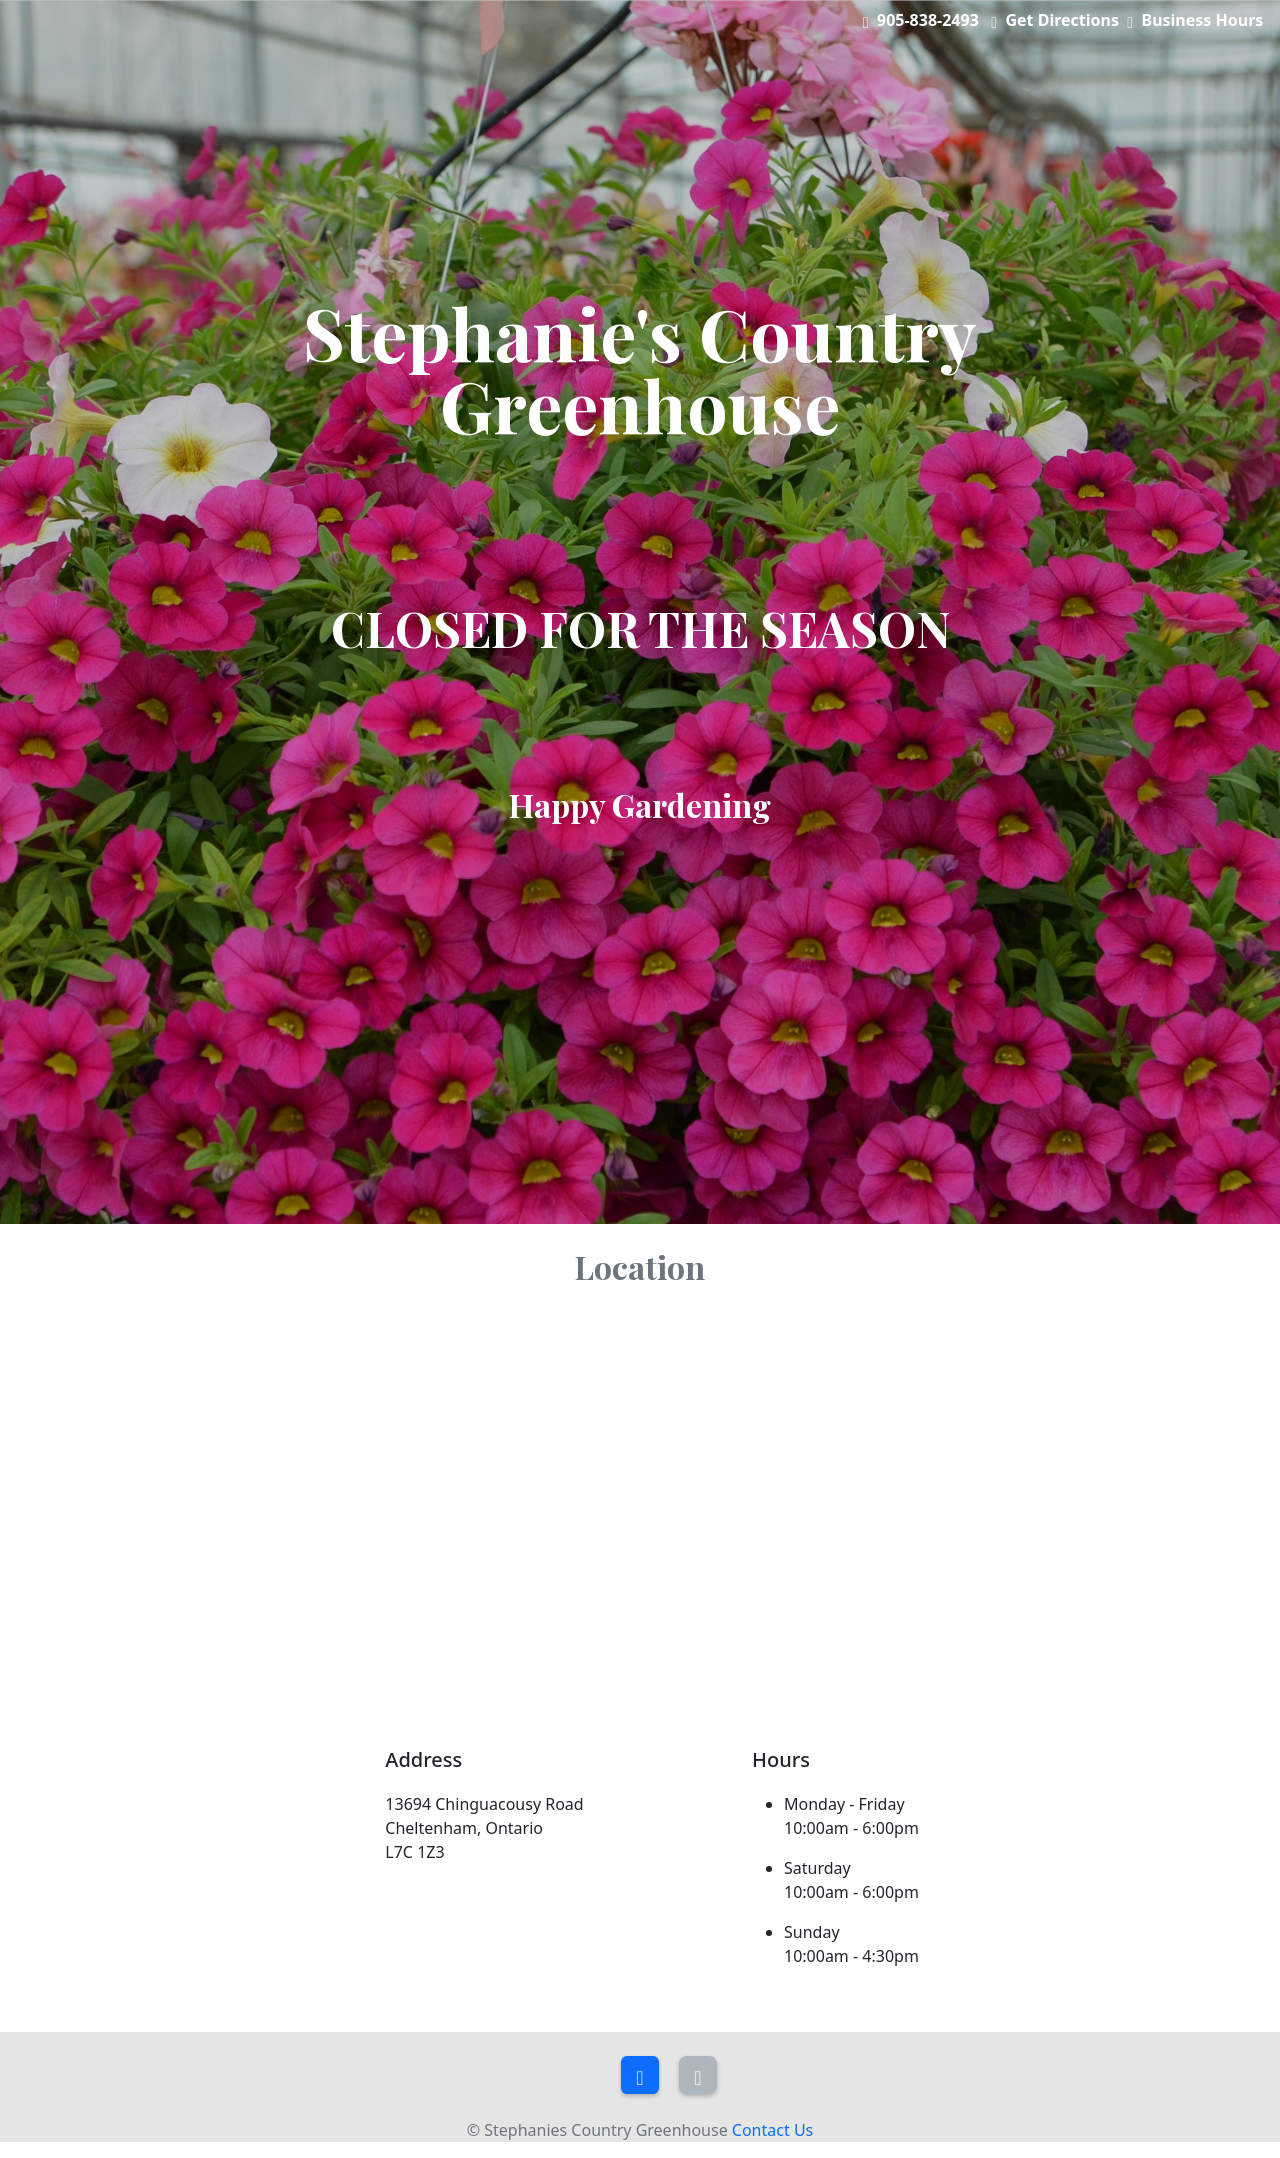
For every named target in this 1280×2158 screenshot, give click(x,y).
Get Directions (1062, 20)
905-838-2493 (928, 20)
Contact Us (772, 2130)
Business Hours (1203, 20)
